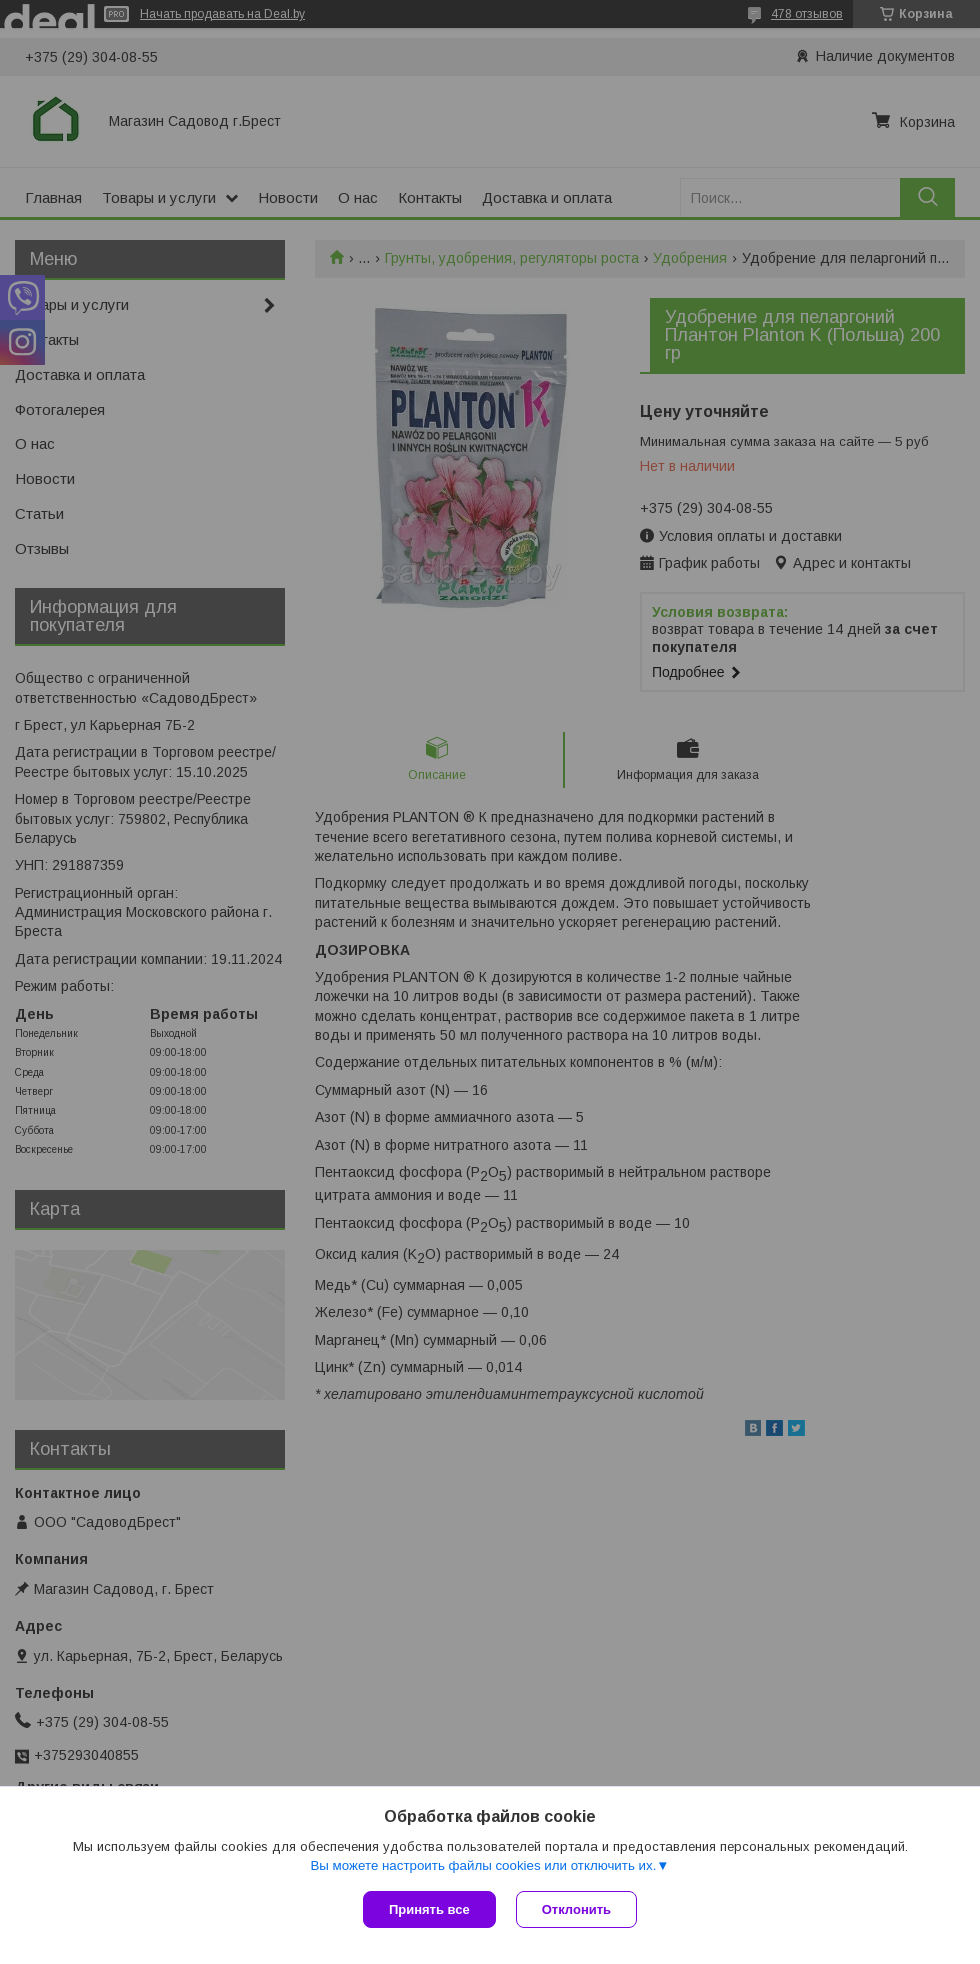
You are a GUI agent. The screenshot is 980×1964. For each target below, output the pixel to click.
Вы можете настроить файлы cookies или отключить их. (483, 1865)
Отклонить (576, 1909)
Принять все (429, 1909)
